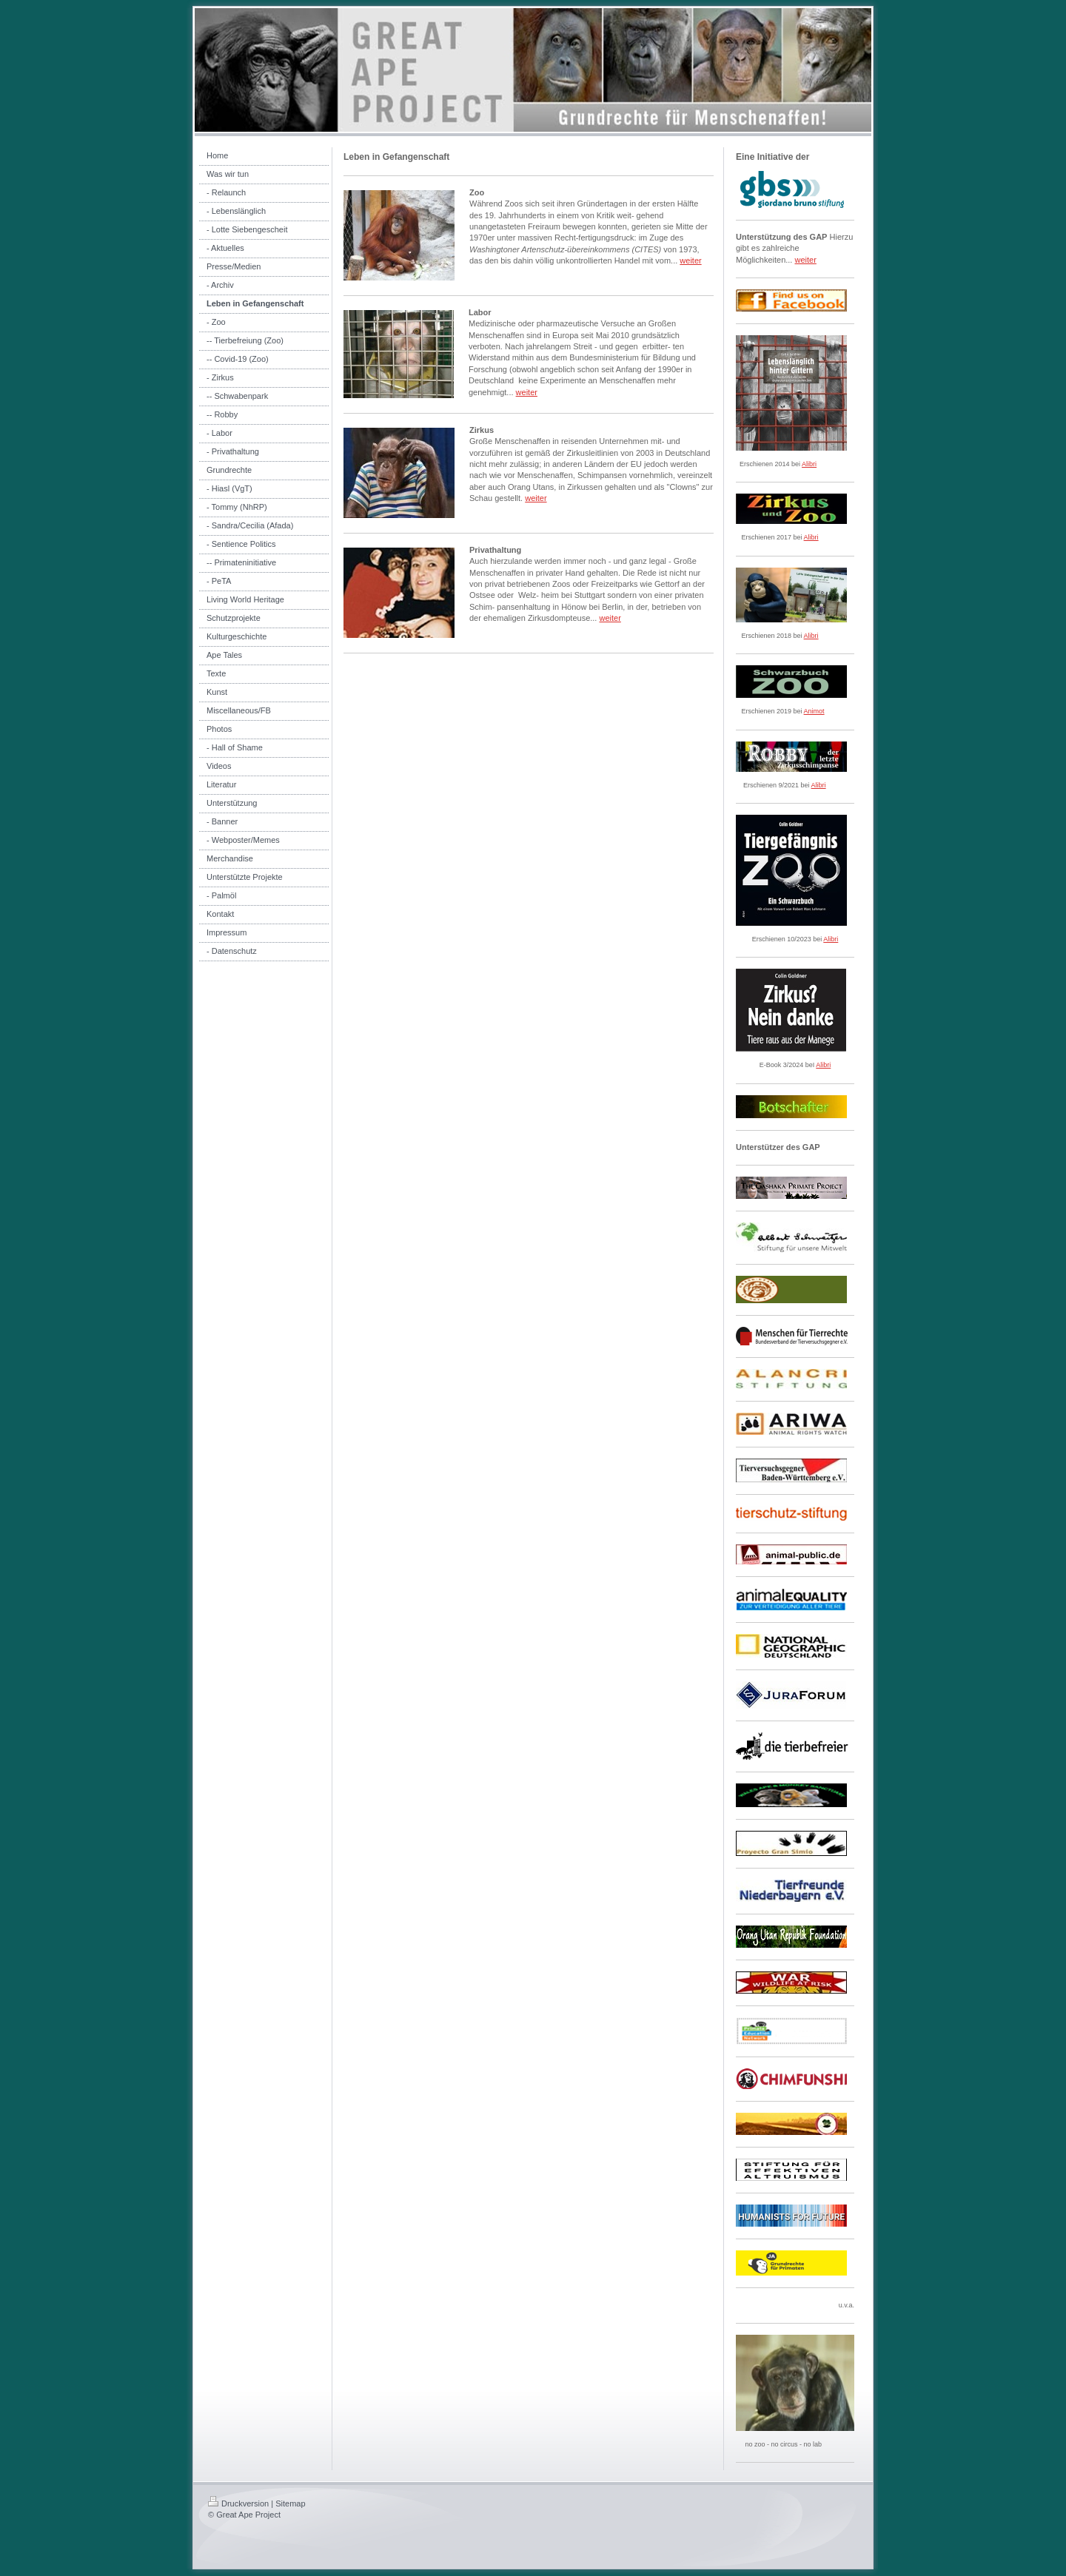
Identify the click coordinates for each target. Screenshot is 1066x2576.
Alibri (809, 464)
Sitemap (290, 2503)
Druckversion (238, 2503)
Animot (814, 711)
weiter (690, 260)
